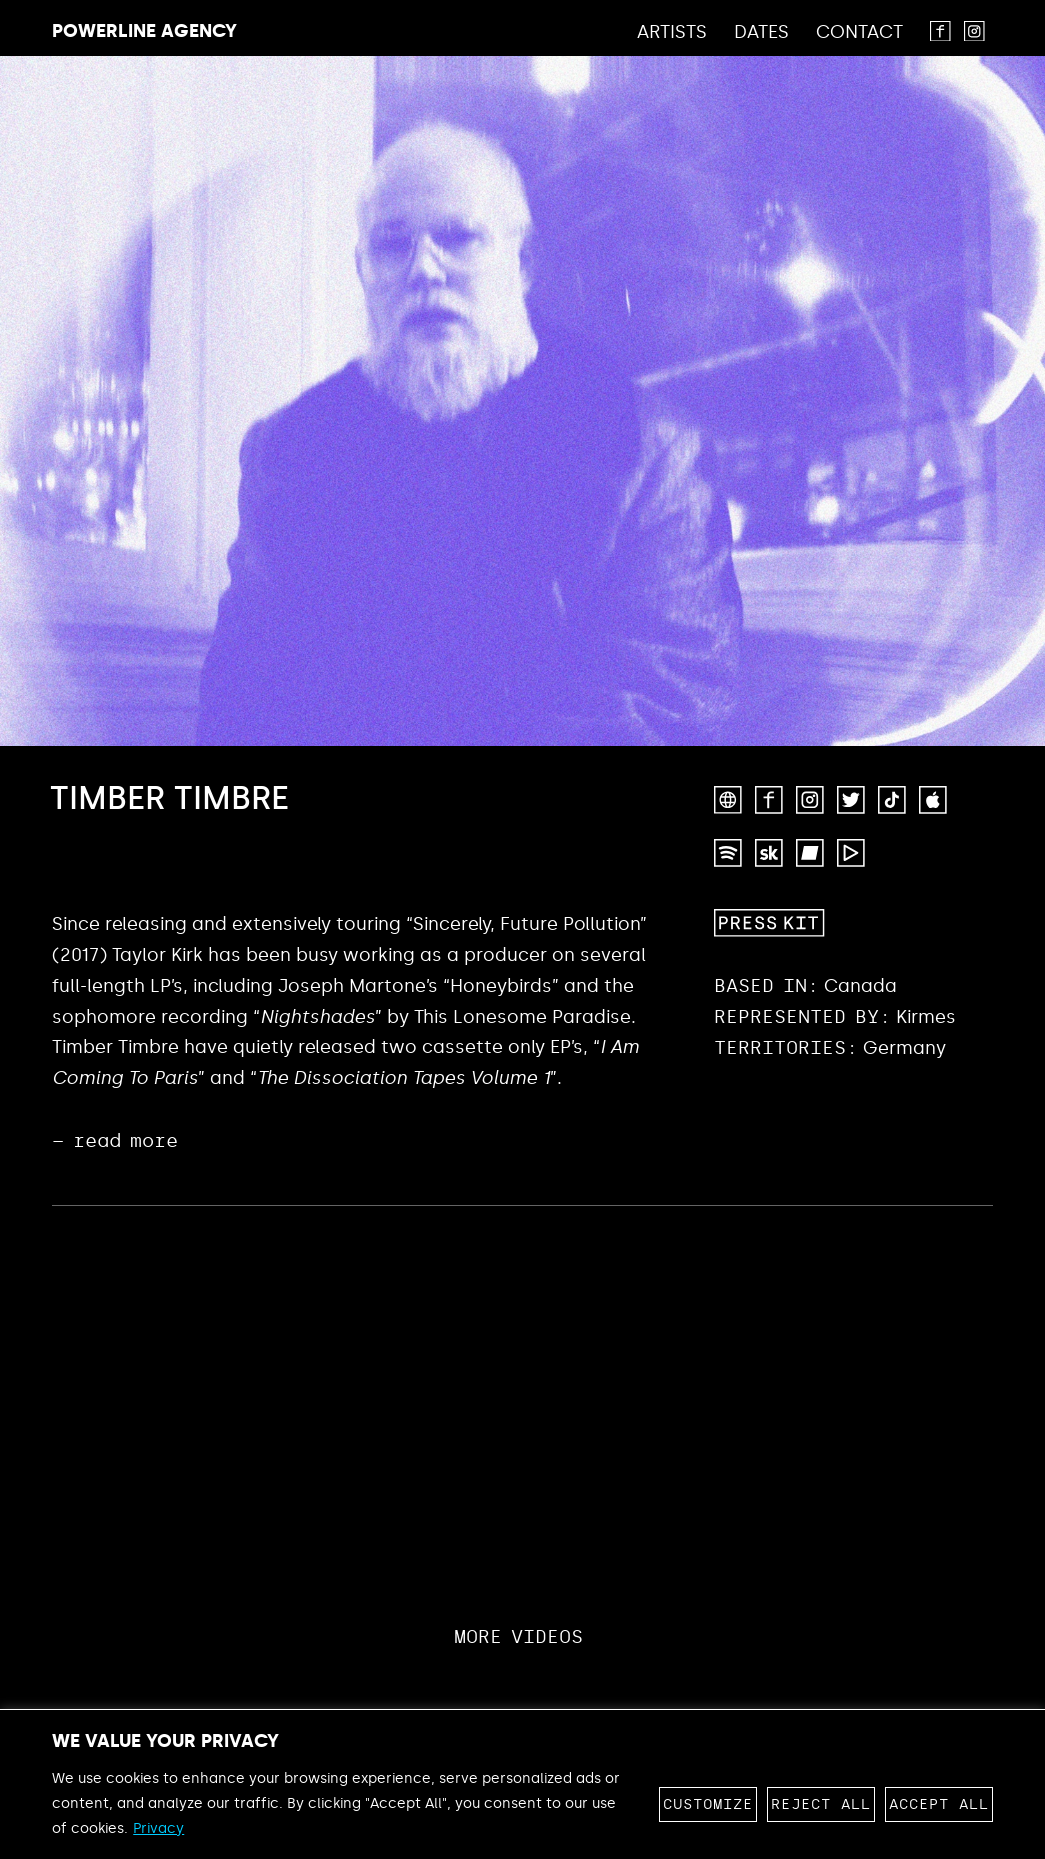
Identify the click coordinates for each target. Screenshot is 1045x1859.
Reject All (821, 1804)
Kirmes (926, 1017)
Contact (859, 33)
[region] (522, 1784)
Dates (761, 33)
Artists (672, 33)
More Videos (518, 1637)
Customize (708, 1804)
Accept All (939, 1804)
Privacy (158, 1828)
